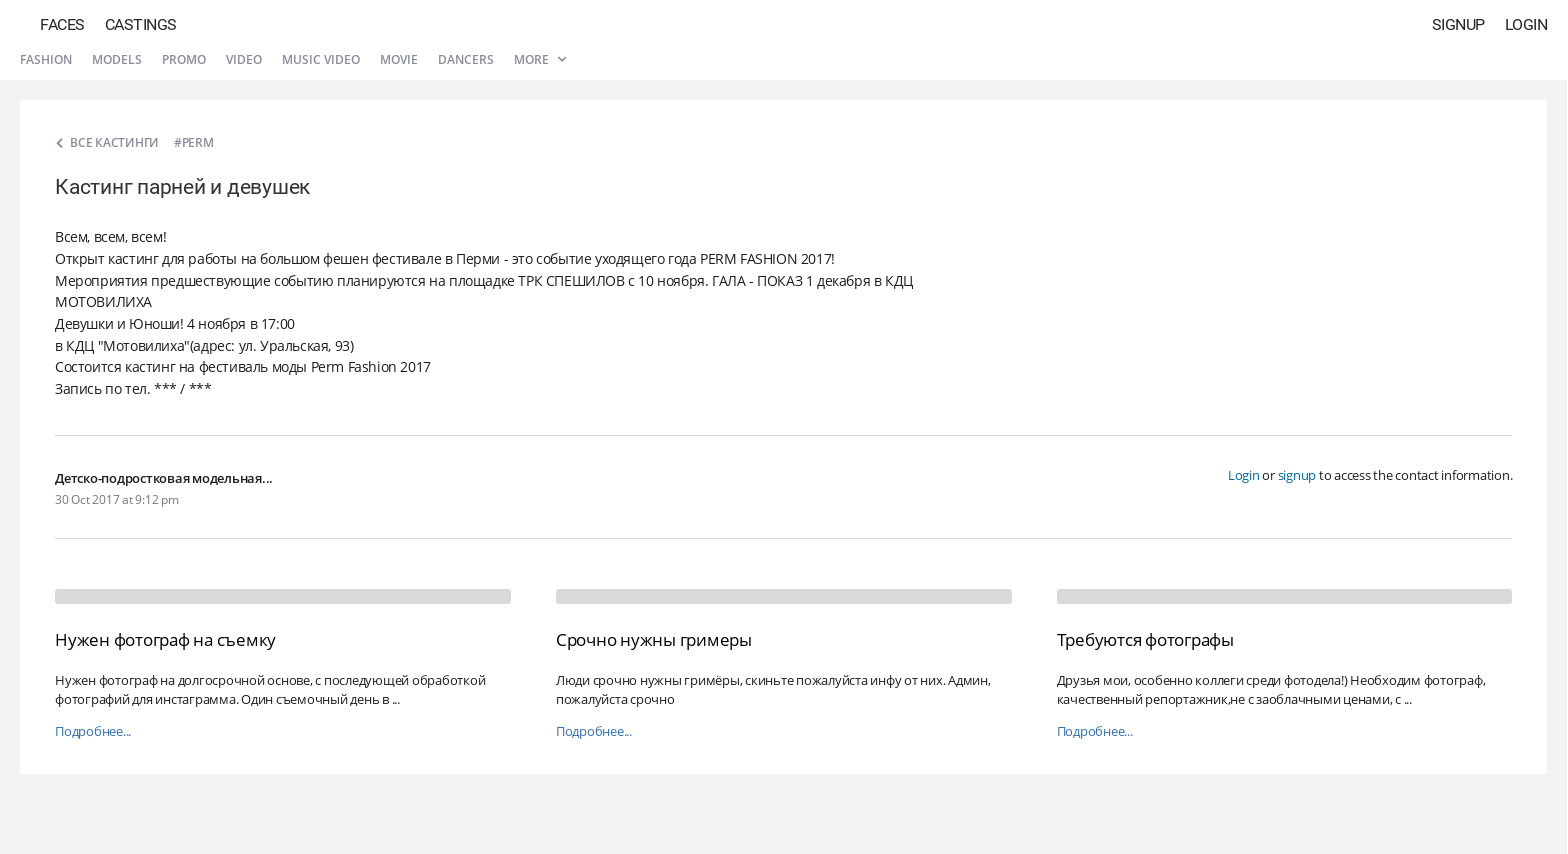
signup (1297, 475)
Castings (141, 24)
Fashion (46, 59)
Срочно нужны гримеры (654, 639)
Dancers (466, 59)
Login (1526, 24)
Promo (184, 59)
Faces (62, 24)
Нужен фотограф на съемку (165, 639)
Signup (1458, 24)
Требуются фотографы (1145, 639)
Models (117, 59)
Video (244, 59)
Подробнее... (93, 731)
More (540, 59)
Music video (321, 59)
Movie (399, 59)
